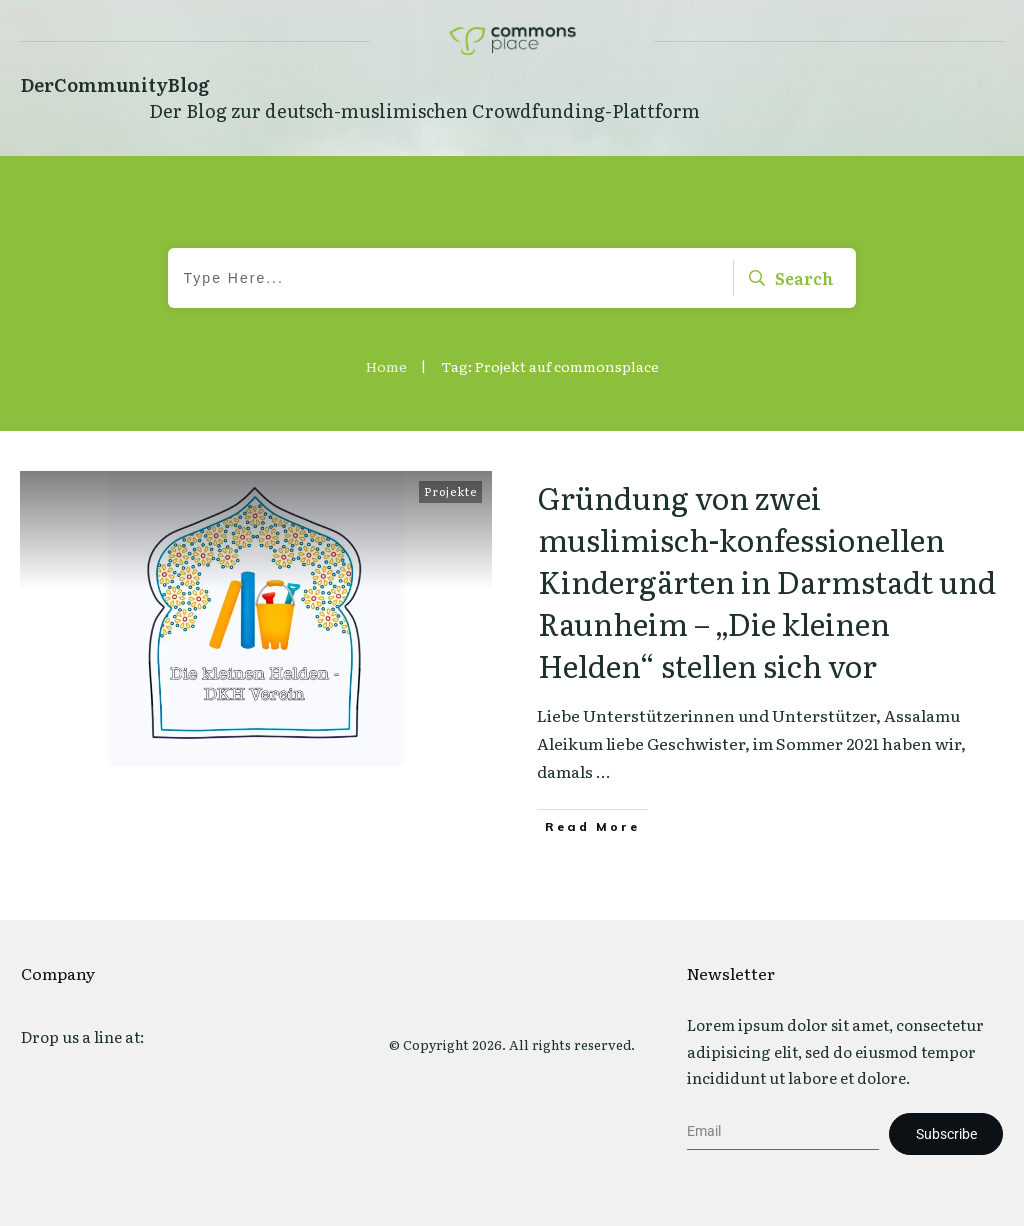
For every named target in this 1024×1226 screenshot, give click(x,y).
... (603, 771)
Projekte (450, 491)
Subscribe (946, 1134)
